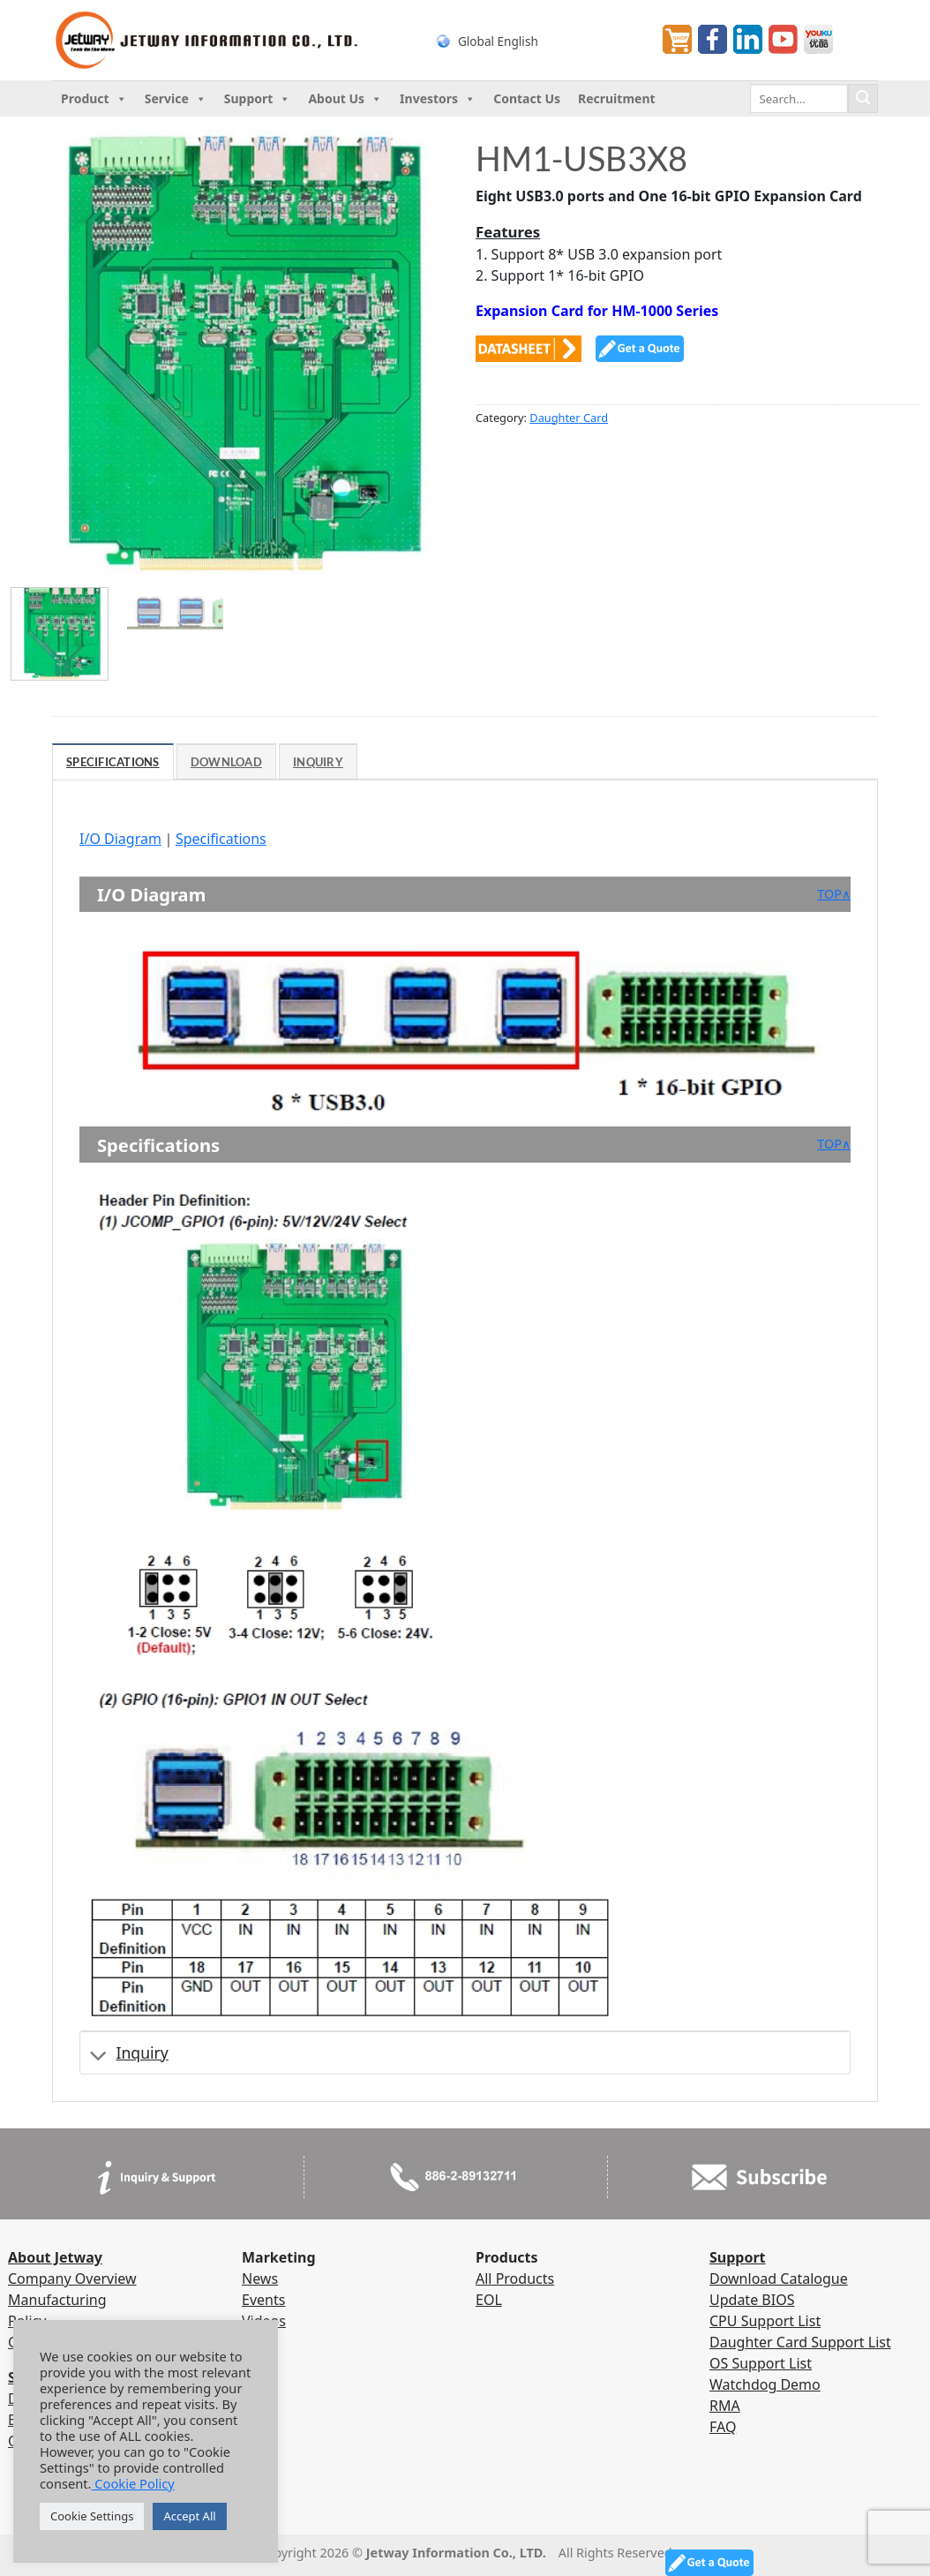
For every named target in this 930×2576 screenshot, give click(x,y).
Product (94, 99)
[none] (533, 40)
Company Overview (72, 2278)
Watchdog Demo (765, 2384)
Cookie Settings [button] (91, 2516)
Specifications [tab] (113, 762)
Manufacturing (57, 2299)
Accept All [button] (189, 2516)
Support (257, 99)
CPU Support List (765, 2321)
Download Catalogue (778, 2278)
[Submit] (863, 99)
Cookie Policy (133, 2483)
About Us (345, 99)
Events (263, 2299)
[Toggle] (98, 2056)
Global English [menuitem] (498, 40)
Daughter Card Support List (800, 2342)
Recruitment (617, 98)
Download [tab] (226, 762)
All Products (515, 2278)
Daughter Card (568, 418)
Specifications (221, 838)
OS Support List (760, 2363)
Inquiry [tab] (318, 762)
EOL (489, 2299)
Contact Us (526, 98)
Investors (438, 99)
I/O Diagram (120, 838)
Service (175, 99)
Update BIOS (751, 2299)
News (260, 2278)
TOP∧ (834, 893)
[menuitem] (533, 40)
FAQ (722, 2427)
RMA (724, 2405)
